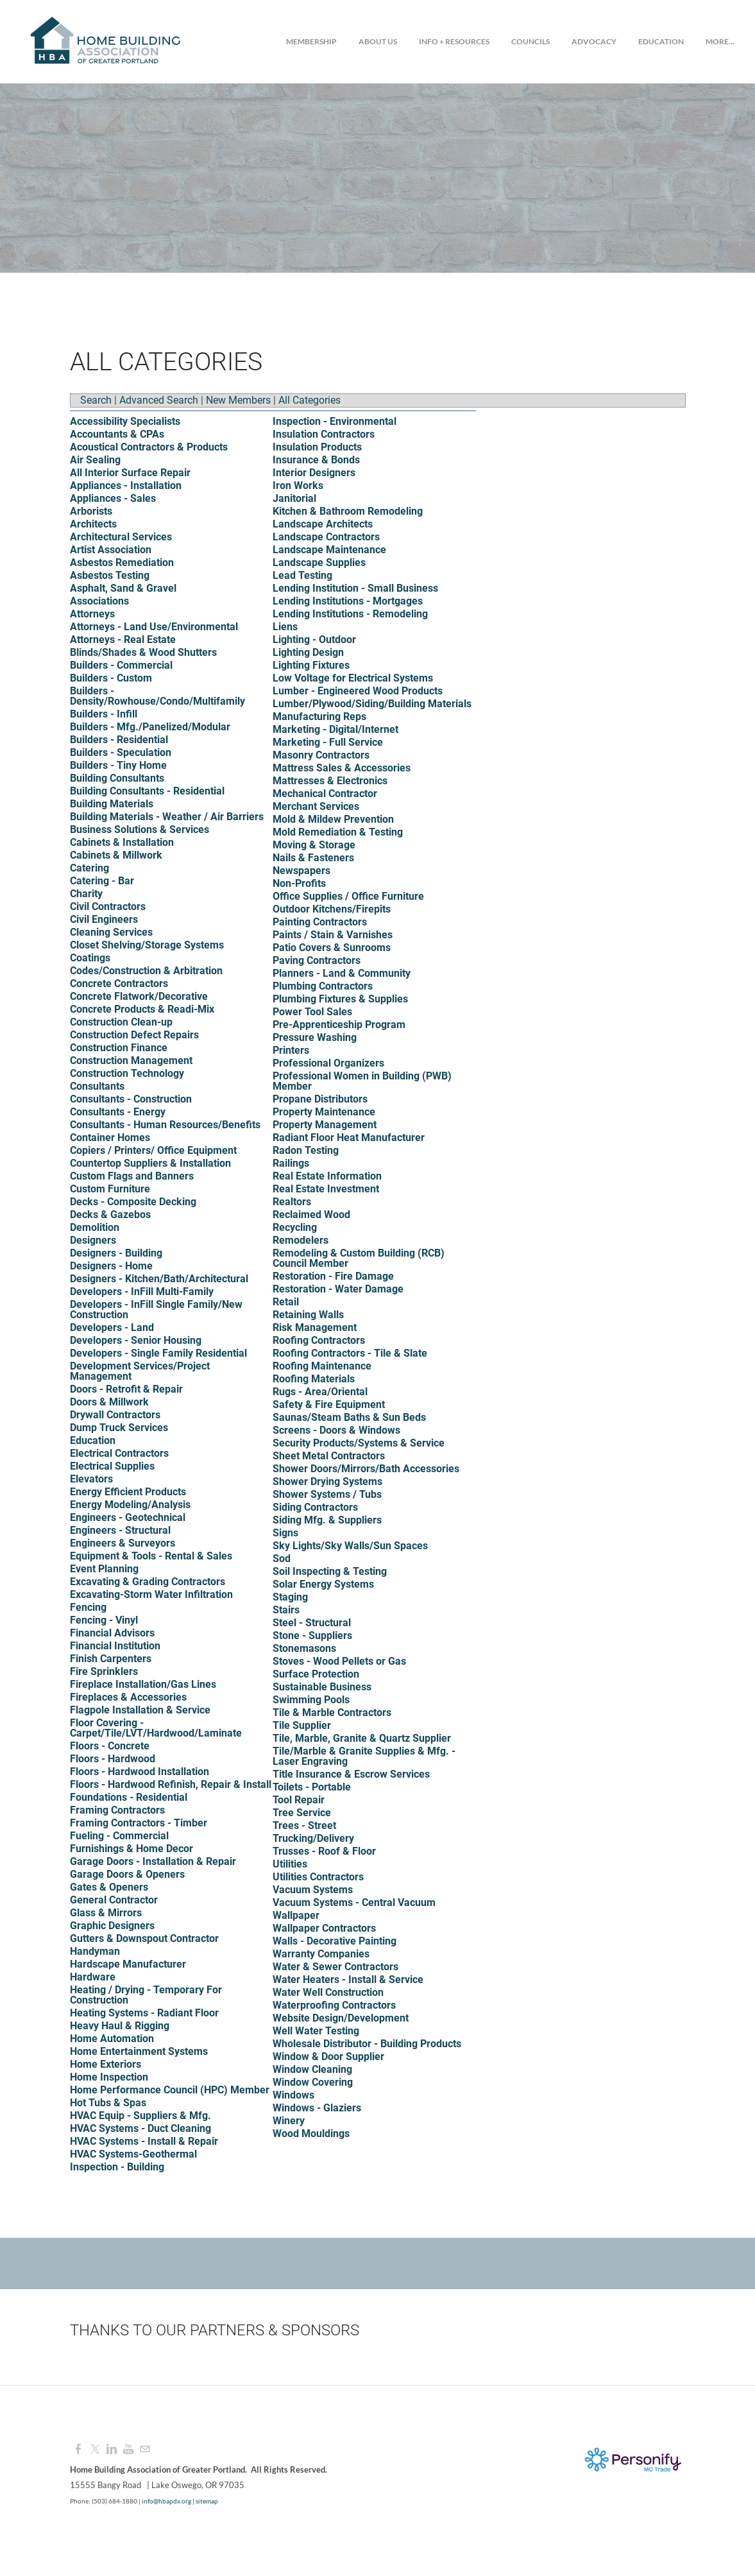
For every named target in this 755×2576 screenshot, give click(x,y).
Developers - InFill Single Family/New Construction (156, 1309)
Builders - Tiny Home (118, 765)
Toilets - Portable (312, 1787)
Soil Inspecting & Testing (330, 1571)
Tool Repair (299, 1800)
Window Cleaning (312, 2069)
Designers (93, 1240)
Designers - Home (111, 1266)
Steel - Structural (312, 1623)
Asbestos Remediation (122, 562)
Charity (86, 894)
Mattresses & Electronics (330, 781)
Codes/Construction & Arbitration (146, 971)
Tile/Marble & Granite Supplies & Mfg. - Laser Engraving (364, 1756)
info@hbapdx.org (165, 2501)
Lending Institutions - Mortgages (348, 601)
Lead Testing (302, 575)
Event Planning (104, 1569)
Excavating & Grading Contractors (147, 1582)
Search (96, 400)
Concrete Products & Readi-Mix (142, 1009)
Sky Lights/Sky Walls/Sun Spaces (350, 1546)
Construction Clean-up (121, 1022)
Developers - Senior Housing (135, 1340)
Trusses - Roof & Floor (324, 1851)
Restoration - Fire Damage (333, 1276)
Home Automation (112, 2038)
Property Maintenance (324, 1112)
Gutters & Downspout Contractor (144, 1938)
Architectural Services (121, 537)
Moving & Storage (314, 845)
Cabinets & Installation (122, 842)
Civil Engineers (104, 919)
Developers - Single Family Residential (158, 1353)
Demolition (94, 1227)
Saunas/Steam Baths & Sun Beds (349, 1417)
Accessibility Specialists (125, 421)
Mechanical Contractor (325, 793)
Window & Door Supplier (328, 2056)
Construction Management (131, 1060)
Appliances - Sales (113, 498)
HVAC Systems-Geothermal (133, 2154)
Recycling (295, 1227)
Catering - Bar (102, 881)
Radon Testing (306, 1150)
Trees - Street (304, 1825)
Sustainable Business (322, 1687)
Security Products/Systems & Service (359, 1443)
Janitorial (294, 498)
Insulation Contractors (324, 434)
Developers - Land (112, 1327)
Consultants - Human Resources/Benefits (165, 1125)
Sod (282, 1558)
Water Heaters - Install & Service (348, 1979)
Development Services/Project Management (140, 1371)
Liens (285, 627)
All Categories (309, 400)
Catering (89, 868)
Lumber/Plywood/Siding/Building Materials (372, 704)
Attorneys (92, 614)
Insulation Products (317, 447)
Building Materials (111, 804)
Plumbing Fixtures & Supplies (340, 999)
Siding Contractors (315, 1507)
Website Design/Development (341, 2018)
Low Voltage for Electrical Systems (353, 678)
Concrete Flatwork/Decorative (139, 996)
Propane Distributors (320, 1099)
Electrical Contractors (119, 1453)
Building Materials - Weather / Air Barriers (167, 817)
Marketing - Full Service (328, 742)
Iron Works (298, 485)
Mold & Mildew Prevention (333, 819)
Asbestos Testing (109, 575)
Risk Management (315, 1327)
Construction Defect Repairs (134, 1035)
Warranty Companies (321, 1954)
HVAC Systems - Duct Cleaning (140, 2128)
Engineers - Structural (120, 1530)
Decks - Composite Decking (133, 1202)
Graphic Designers (112, 1925)
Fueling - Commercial (119, 1836)
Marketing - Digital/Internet (335, 729)
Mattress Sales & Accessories (342, 768)
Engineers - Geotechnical (127, 1517)
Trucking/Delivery (313, 1838)
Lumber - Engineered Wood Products (358, 691)
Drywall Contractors (115, 1415)
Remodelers (300, 1240)
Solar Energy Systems (323, 1584)
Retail (286, 1302)
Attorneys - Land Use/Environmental (154, 627)
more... (720, 41)
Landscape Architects (323, 524)
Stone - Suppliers (312, 1635)
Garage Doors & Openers (127, 1874)
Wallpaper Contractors (324, 1928)
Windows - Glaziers (317, 2108)
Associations (99, 601)
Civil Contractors (108, 906)
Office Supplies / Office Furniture (348, 896)
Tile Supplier (302, 1725)
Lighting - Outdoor (314, 639)
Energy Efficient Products (128, 1492)
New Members (238, 400)
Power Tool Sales (312, 1012)
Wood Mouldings (311, 2133)
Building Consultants (117, 778)
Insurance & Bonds (316, 460)
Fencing (88, 1607)
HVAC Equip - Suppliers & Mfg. (140, 2115)
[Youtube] (128, 2449)
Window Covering (313, 2082)
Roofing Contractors (319, 1340)
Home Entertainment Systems (139, 2051)
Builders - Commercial (121, 665)
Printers (291, 1050)
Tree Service (302, 1813)
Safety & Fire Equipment (329, 1404)
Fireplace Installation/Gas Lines (143, 1684)
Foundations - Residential (128, 1797)
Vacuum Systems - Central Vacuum (354, 1902)
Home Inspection (109, 2077)
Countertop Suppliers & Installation (150, 1163)
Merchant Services (316, 806)
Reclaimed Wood (311, 1214)
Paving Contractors (317, 960)
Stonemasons (304, 1648)
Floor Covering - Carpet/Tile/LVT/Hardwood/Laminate (156, 1728)
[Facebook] (78, 2449)
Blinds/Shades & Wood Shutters (143, 652)
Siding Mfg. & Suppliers (327, 1520)
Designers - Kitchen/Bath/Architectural (159, 1279)
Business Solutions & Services (139, 829)
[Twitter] (95, 2449)
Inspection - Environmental (334, 421)
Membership (311, 41)
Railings (291, 1163)
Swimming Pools (311, 1700)
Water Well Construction (328, 1992)
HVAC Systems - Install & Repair (144, 2141)
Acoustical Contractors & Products (149, 447)
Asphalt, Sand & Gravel (123, 588)
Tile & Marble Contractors (332, 1712)
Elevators (91, 1479)
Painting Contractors (320, 922)
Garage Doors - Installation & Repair (153, 1861)
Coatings (90, 958)
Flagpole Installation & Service (140, 1710)
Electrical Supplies (112, 1466)
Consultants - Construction (131, 1099)
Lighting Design (308, 652)
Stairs (286, 1610)
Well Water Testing (316, 2031)
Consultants (97, 1086)
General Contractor (114, 1900)
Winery (289, 2121)
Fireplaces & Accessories (128, 1697)
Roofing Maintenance (322, 1366)
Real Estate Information (327, 1176)
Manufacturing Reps (319, 716)
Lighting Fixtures (311, 665)
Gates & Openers (109, 1887)
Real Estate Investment (326, 1189)
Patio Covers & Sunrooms (332, 947)
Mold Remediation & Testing (338, 832)
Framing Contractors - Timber (138, 1823)
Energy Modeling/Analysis (130, 1504)
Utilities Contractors (318, 1877)
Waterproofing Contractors (334, 2005)
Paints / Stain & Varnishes (333, 935)
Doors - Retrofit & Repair (126, 1389)
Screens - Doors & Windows (336, 1430)
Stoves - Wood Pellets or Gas (339, 1661)
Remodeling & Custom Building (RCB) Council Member (359, 1258)
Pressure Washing (315, 1037)
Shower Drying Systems (327, 1481)
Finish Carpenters (110, 1659)
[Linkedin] (111, 2449)
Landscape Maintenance (329, 550)
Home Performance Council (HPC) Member (169, 2090)
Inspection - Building (117, 2167)
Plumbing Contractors (323, 986)
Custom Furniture (110, 1189)
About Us (378, 41)
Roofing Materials (314, 1379)
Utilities (290, 1864)
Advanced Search (158, 400)
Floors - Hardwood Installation (139, 1771)
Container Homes (110, 1137)
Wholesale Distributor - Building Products (367, 2044)
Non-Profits (299, 883)
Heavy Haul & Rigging (119, 2026)
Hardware (92, 1977)
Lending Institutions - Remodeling (350, 614)
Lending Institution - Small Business (355, 588)
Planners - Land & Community (342, 973)
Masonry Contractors (321, 755)
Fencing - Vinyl (104, 1620)
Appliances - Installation (126, 485)
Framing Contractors (117, 1810)
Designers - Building (116, 1253)
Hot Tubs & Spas (108, 2103)
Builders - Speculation (120, 752)
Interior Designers (314, 473)
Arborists (91, 511)
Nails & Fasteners (313, 858)
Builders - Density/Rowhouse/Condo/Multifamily (157, 696)
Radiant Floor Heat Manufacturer (349, 1137)
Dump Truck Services (119, 1427)
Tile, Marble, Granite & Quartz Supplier (362, 1738)
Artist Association (110, 550)
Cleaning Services (111, 932)
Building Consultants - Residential (147, 791)
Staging (290, 1597)
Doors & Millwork (109, 1402)
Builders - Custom (111, 678)
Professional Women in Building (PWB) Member (362, 1081)
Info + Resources (454, 41)
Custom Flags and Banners (132, 1176)
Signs (285, 1533)
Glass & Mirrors (106, 1913)
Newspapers (301, 870)
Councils (530, 41)
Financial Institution (115, 1646)
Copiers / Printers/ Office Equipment (153, 1150)
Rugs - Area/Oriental (320, 1392)
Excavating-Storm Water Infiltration (151, 1594)
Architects (93, 524)
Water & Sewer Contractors (335, 1967)
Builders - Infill (103, 714)
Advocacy (594, 41)
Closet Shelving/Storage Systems (147, 945)
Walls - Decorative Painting (334, 1941)
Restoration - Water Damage (338, 1289)
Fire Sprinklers (104, 1671)
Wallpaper (296, 1915)
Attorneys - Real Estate (123, 639)
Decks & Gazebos (110, 1214)
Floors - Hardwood (112, 1759)
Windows (293, 2095)
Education (661, 41)
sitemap (207, 2501)
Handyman (95, 1951)
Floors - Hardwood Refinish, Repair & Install (170, 1784)
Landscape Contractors (326, 537)
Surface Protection (316, 1674)
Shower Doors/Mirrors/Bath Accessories (366, 1469)
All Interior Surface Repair (130, 473)
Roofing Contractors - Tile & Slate (350, 1353)
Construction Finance (118, 1048)
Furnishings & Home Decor (131, 1848)
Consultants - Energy (117, 1112)
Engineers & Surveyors (122, 1543)
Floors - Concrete (109, 1746)
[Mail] (145, 2449)
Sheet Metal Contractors (329, 1456)
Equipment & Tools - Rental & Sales (151, 1556)
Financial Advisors (112, 1633)
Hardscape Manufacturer (128, 1964)
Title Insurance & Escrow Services (351, 1774)
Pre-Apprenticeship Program (339, 1024)
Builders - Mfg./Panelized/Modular (150, 727)
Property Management (325, 1125)
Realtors (292, 1202)
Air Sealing (95, 460)
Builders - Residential (119, 740)
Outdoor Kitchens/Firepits (332, 909)
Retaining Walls (308, 1315)
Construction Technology (127, 1073)
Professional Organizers (328, 1063)
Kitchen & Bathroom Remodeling (348, 511)
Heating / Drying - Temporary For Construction (146, 1995)
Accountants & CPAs (117, 434)
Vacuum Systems (313, 1890)
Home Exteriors (105, 2064)
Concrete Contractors (119, 983)
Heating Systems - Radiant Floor (144, 2013)
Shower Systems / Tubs (327, 1494)
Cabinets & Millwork (116, 855)
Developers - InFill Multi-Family (142, 1291)
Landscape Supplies (319, 562)
